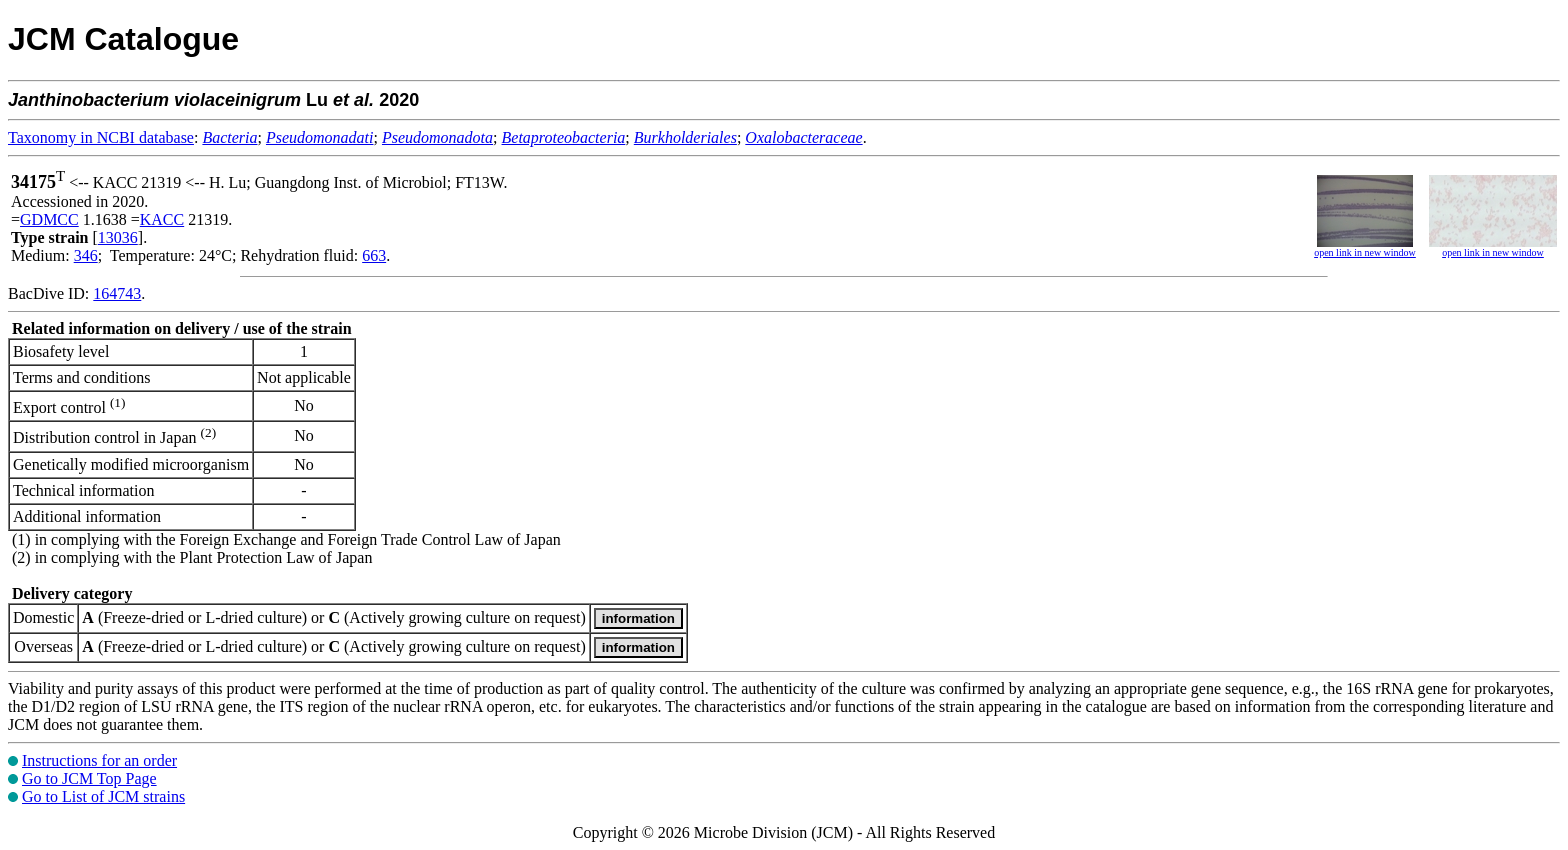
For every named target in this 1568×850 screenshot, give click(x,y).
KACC (162, 219)
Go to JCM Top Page (89, 778)
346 (86, 255)
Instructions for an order (99, 760)
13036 (118, 237)
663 (374, 255)
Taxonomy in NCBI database (101, 137)
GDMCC (49, 219)
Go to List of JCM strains (103, 796)
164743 (117, 293)
